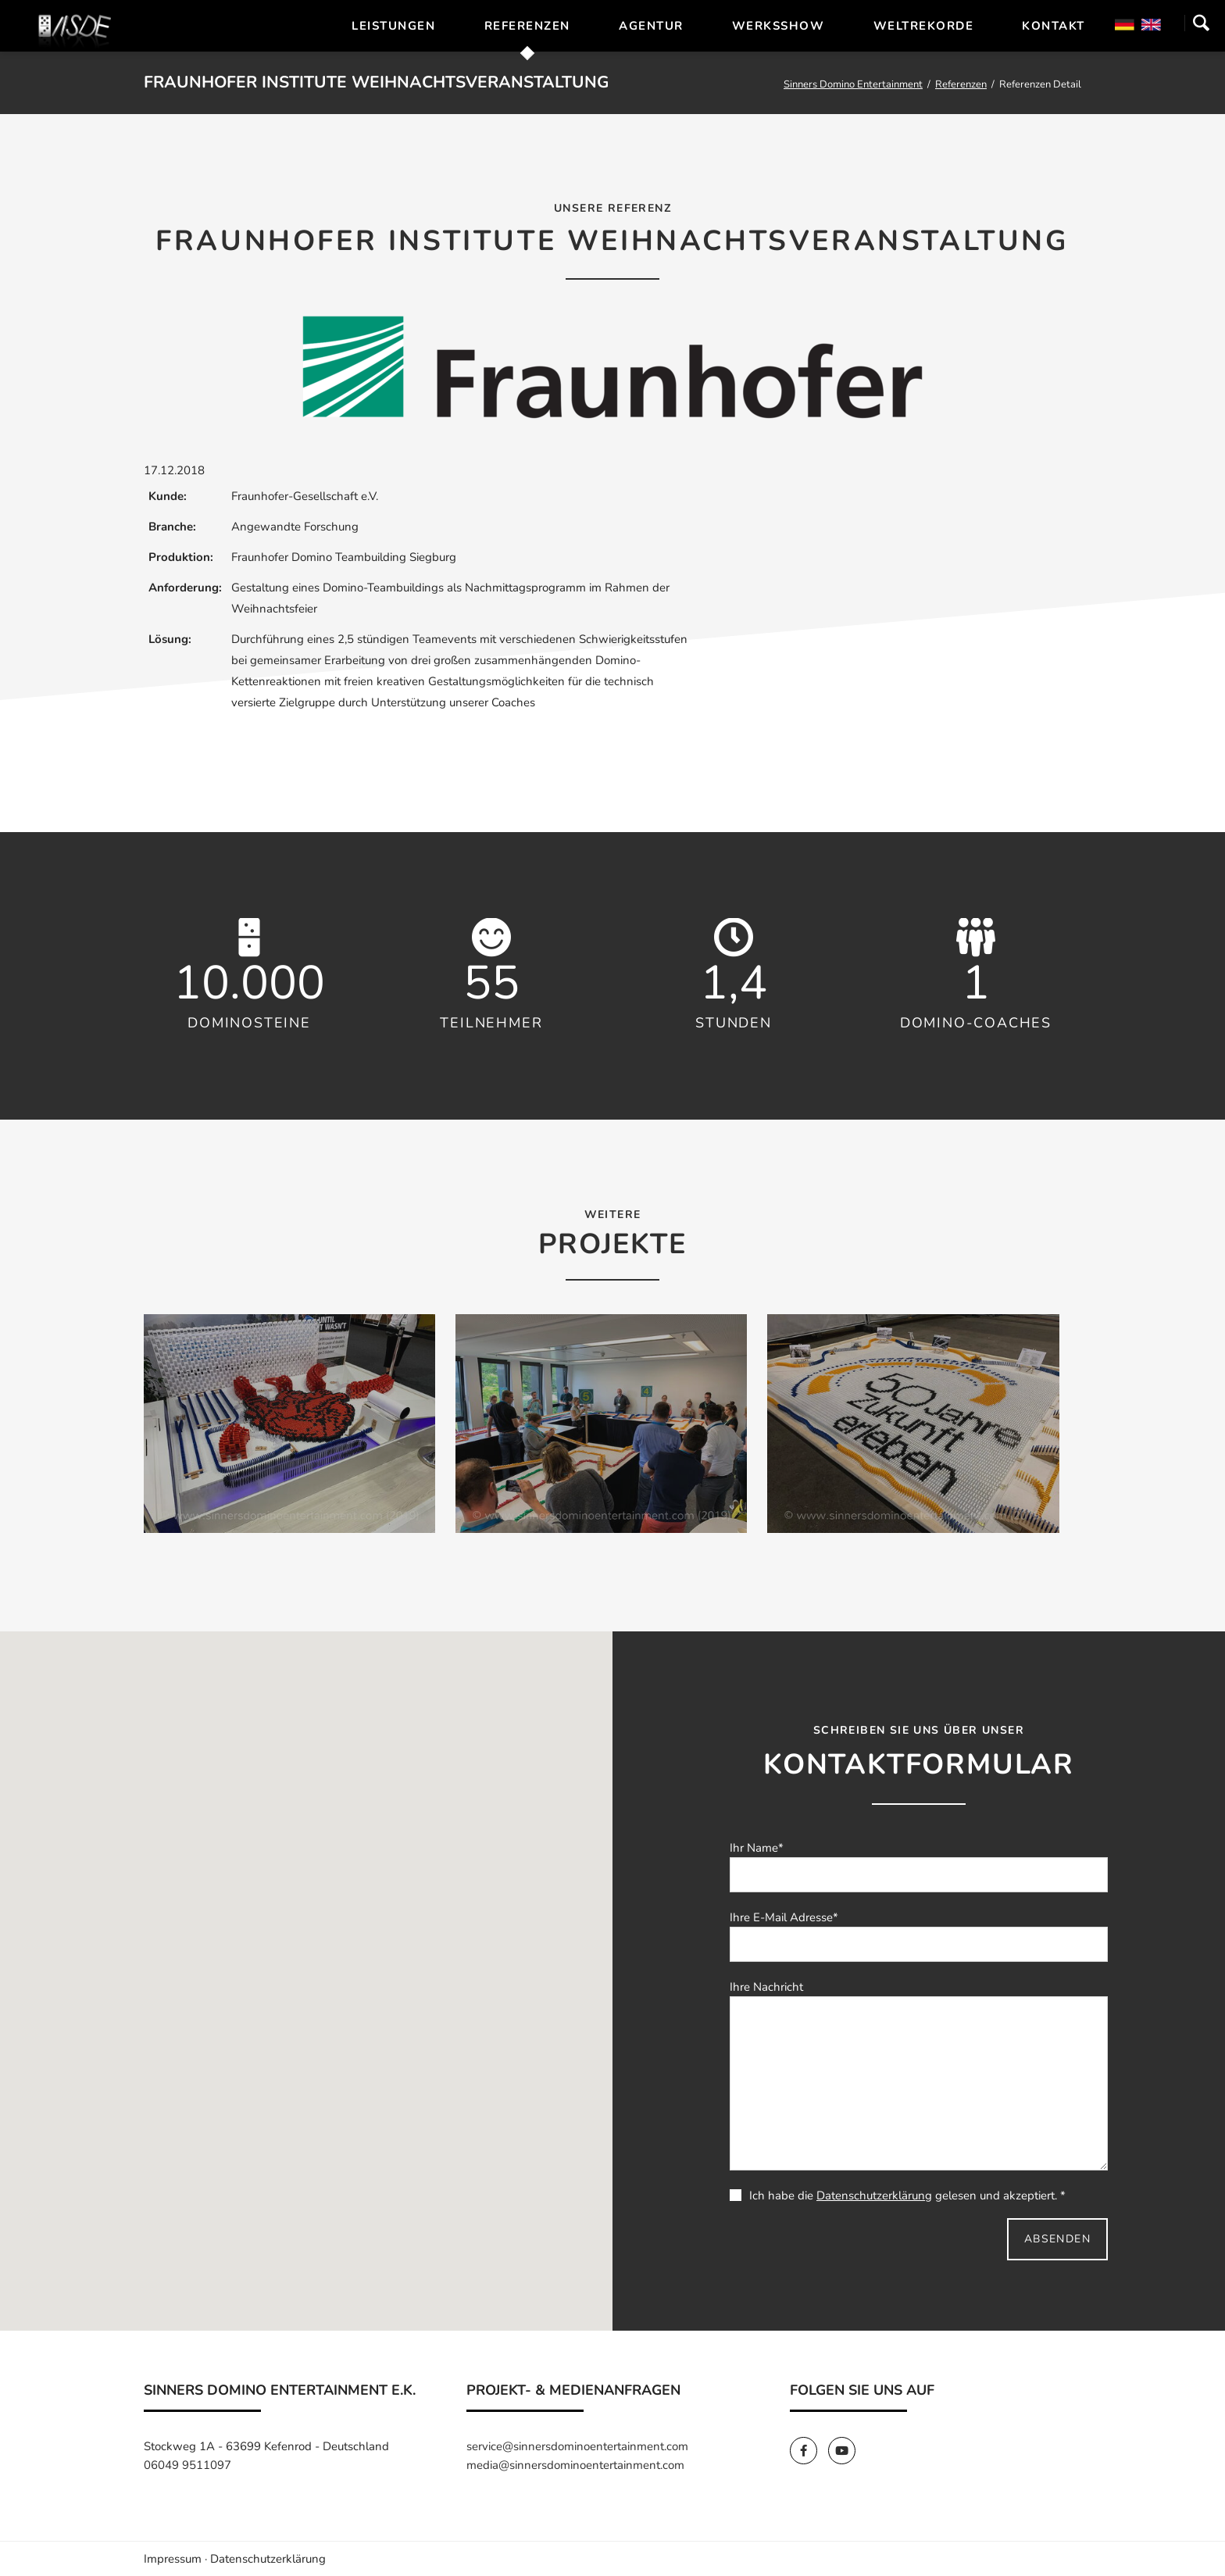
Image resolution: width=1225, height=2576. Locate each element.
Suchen (1200, 22)
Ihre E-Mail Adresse (784, 1917)
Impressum (173, 2559)
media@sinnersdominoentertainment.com (575, 2465)
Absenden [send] (1057, 2238)
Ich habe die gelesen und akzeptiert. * (898, 2195)
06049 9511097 (187, 2465)
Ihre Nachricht (766, 1987)
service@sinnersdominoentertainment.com (577, 2446)
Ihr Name (757, 1848)
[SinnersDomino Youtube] (845, 2451)
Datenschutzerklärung (874, 2195)
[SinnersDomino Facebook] (809, 2451)
